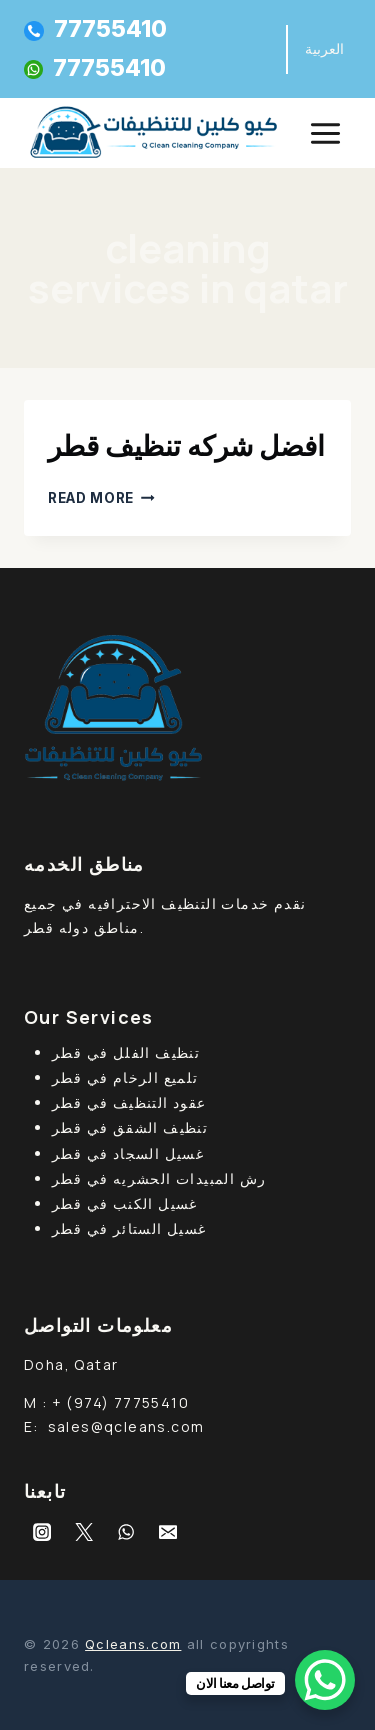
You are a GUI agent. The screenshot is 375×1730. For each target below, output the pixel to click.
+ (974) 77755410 (120, 1402)
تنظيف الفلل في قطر (126, 1052)
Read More (101, 498)
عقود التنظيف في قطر (129, 1102)
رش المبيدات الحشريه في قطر (159, 1178)
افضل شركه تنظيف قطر (186, 445)
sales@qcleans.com (126, 1426)
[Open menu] (325, 133)
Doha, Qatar (71, 1364)
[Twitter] (84, 1532)
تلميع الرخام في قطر (125, 1077)
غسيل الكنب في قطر (125, 1203)
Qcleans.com (133, 1644)
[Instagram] (42, 1532)
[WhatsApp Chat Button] (325, 1680)
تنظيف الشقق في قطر (130, 1127)
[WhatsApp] (126, 1532)
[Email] (168, 1532)
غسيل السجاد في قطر (128, 1153)
